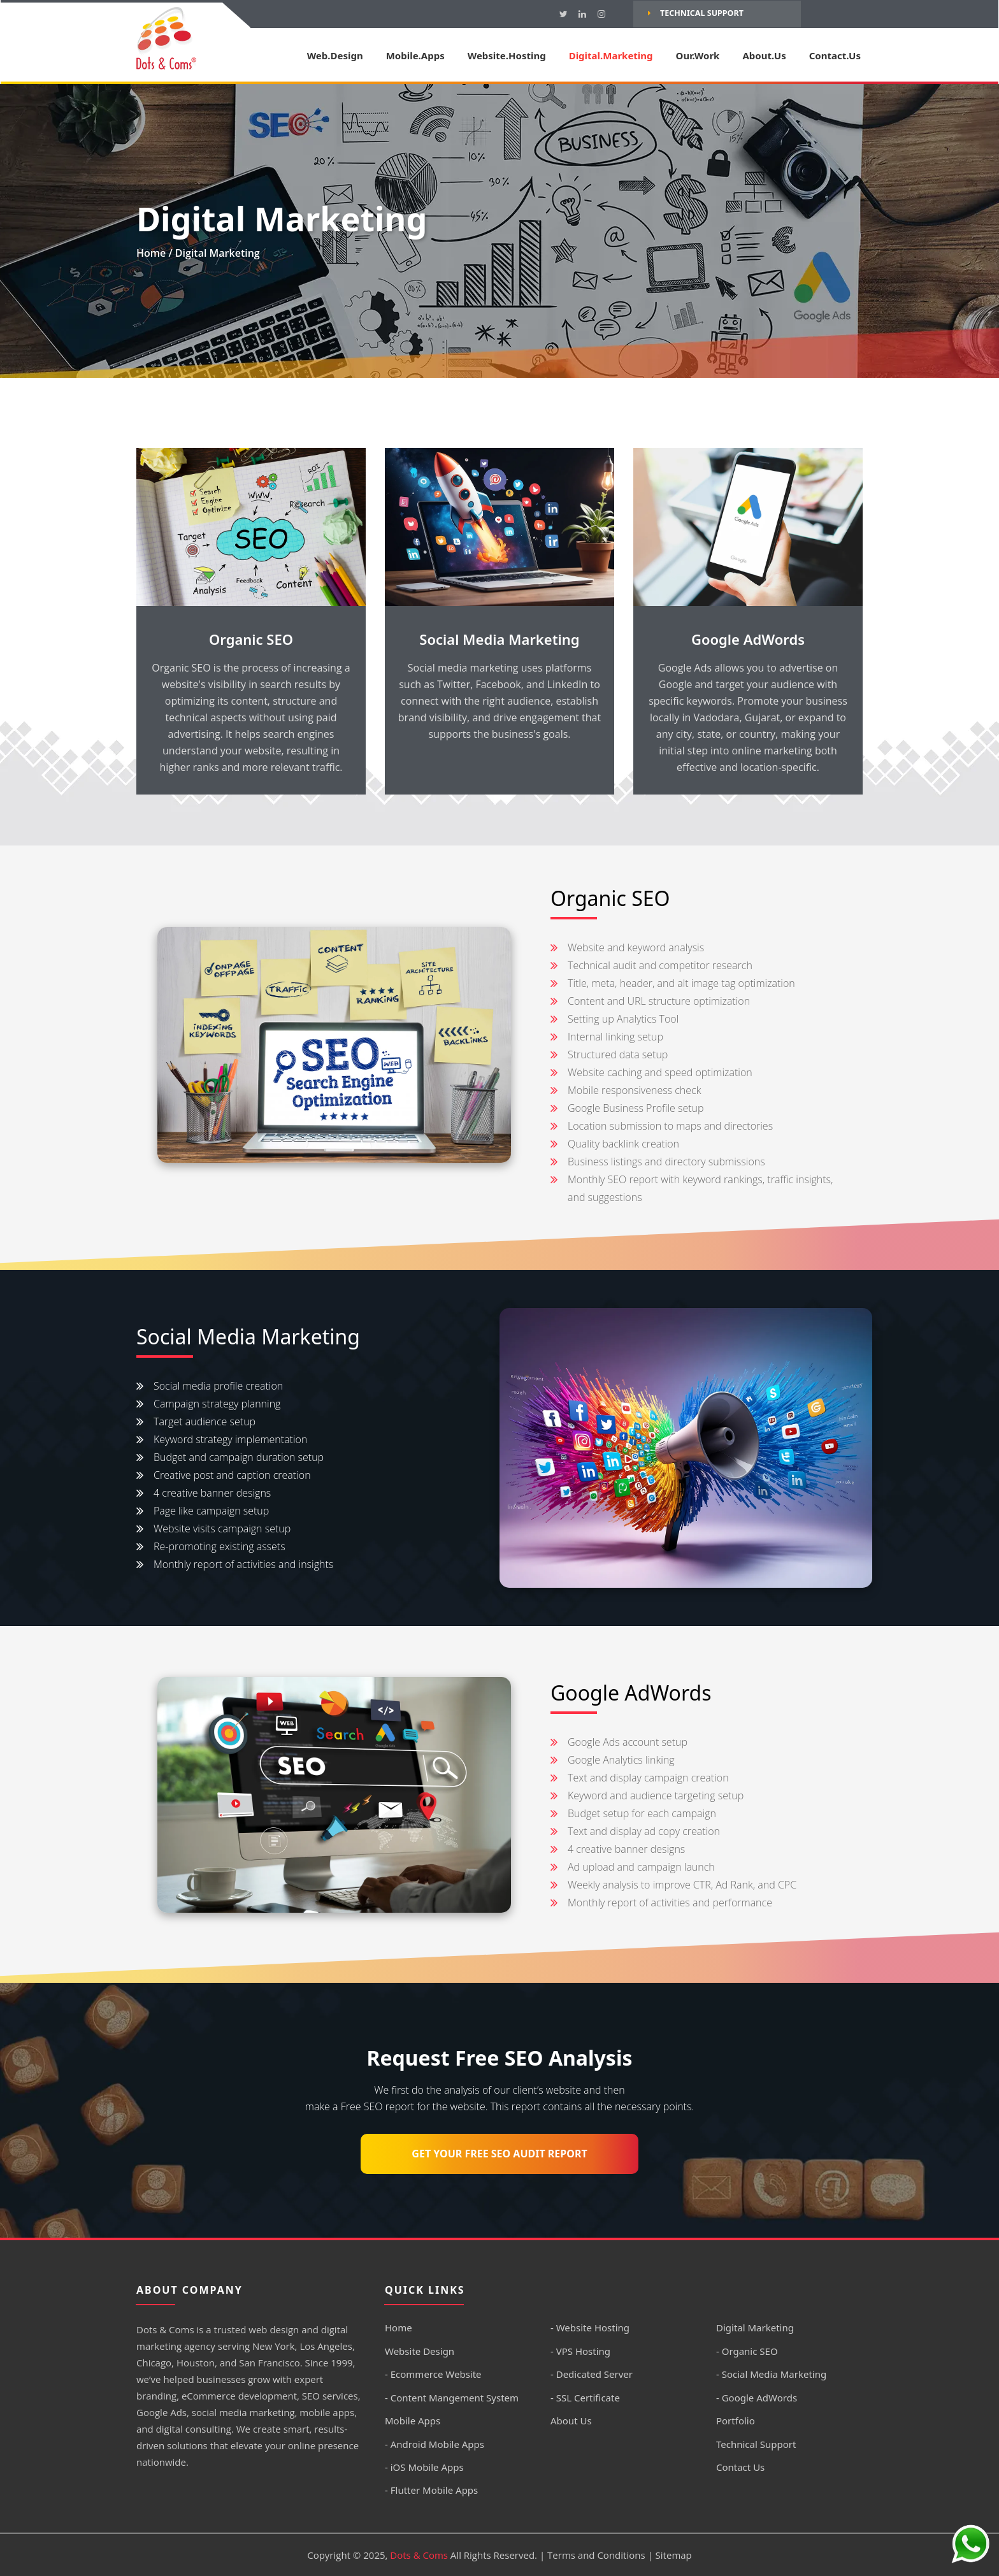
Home (151, 253)
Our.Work (698, 55)
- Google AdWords (756, 2397)
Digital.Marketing (611, 55)
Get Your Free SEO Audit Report (499, 2154)
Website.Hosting (507, 55)
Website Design (419, 2351)
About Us (571, 2420)
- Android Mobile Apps (434, 2444)
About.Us (764, 55)
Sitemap (674, 2555)
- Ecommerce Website (433, 2374)
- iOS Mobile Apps (424, 2467)
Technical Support (696, 13)
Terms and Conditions (596, 2555)
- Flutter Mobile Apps (431, 2490)
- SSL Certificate (585, 2397)
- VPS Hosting (580, 2351)
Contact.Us (835, 55)
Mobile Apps (412, 2420)
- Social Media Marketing (771, 2374)
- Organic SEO (747, 2351)
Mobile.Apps (415, 55)
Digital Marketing (755, 2327)
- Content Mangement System (452, 2397)
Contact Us (740, 2467)
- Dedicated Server (591, 2374)
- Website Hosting (589, 2327)
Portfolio (735, 2420)
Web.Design (335, 55)
